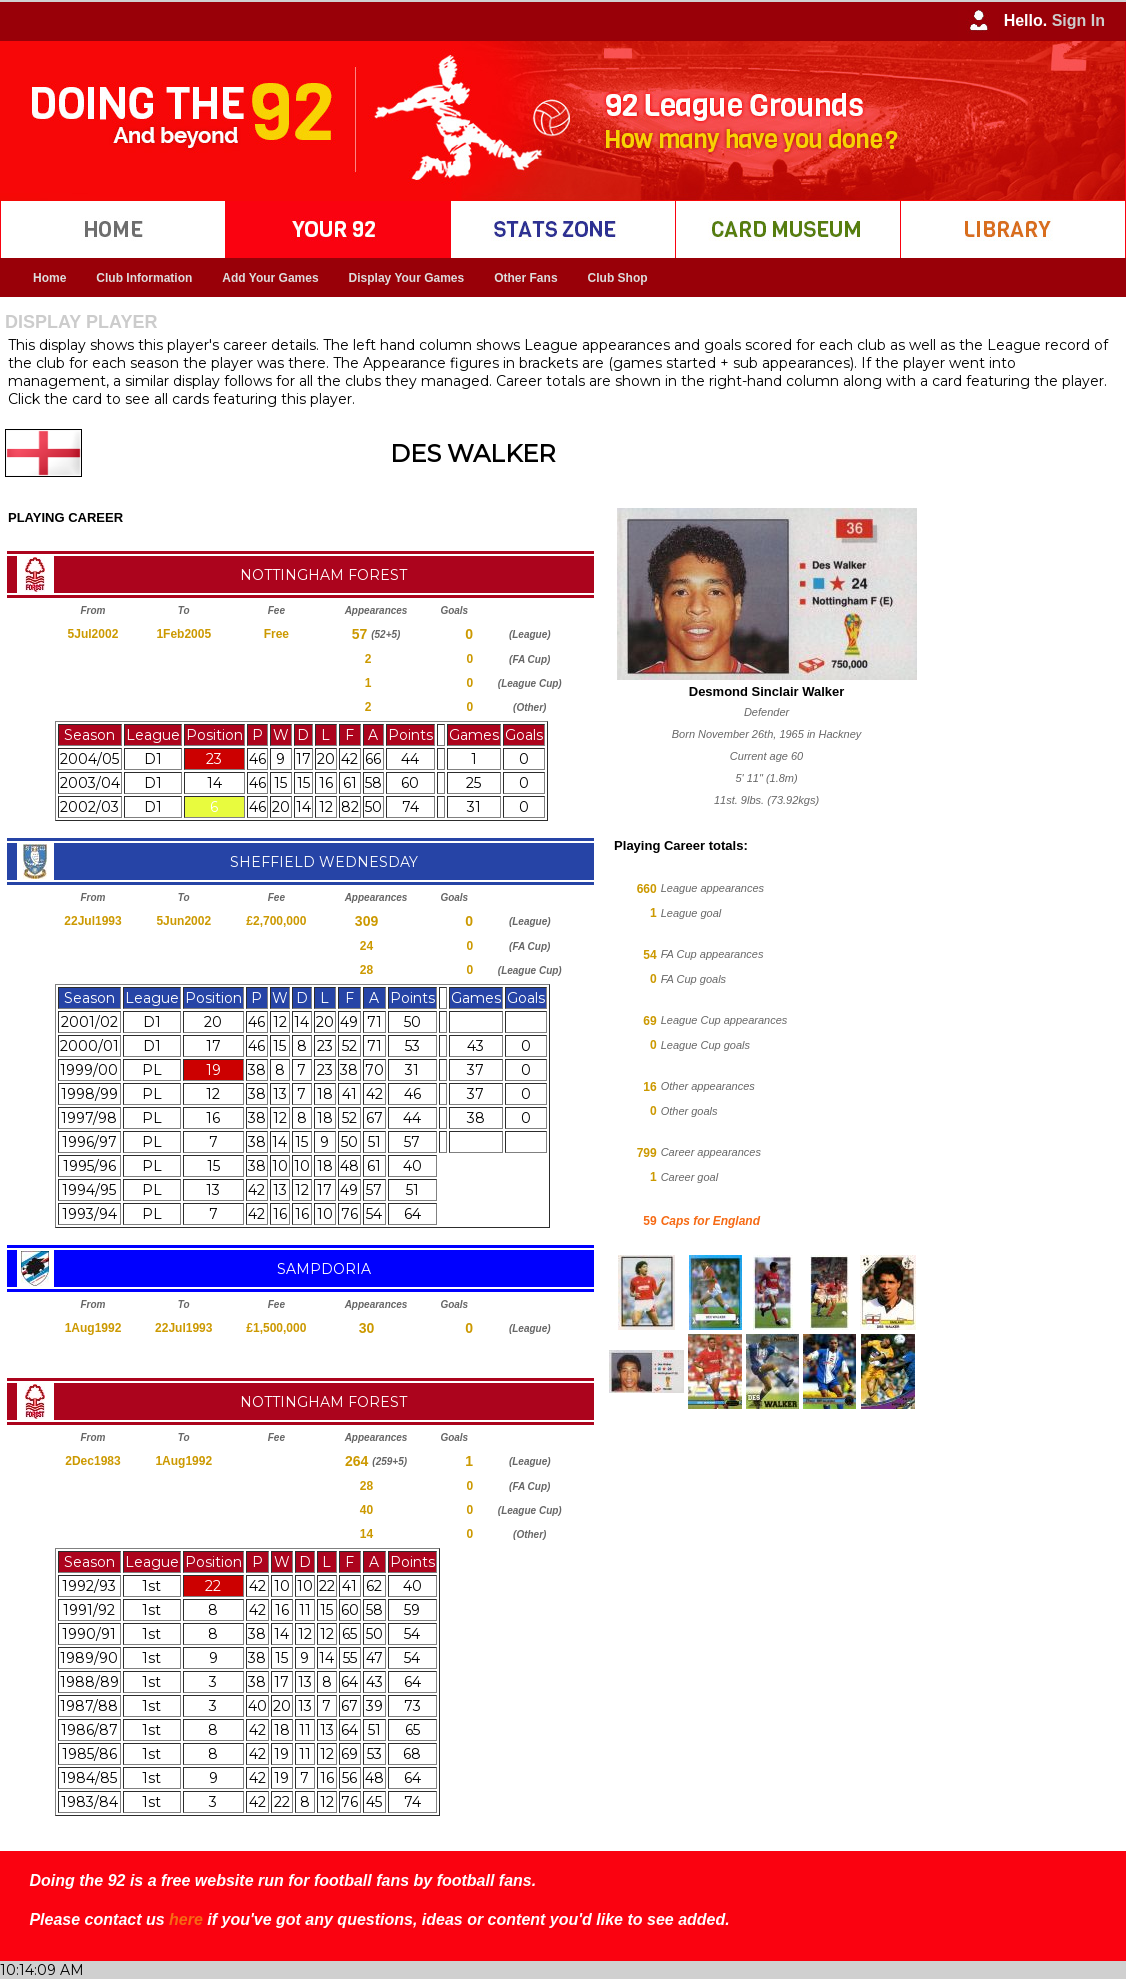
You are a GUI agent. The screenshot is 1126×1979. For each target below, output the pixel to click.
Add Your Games (270, 278)
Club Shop (618, 278)
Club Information (144, 278)
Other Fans (525, 278)
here (186, 1919)
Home (49, 278)
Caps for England (710, 1221)
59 (649, 1221)
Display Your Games (407, 278)
